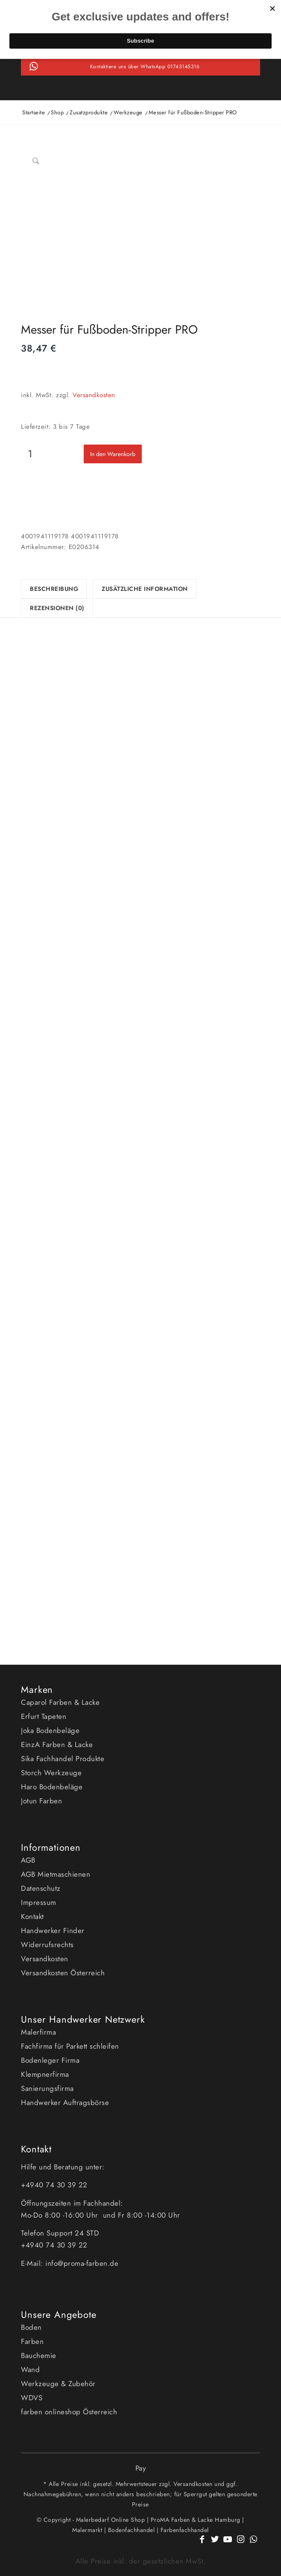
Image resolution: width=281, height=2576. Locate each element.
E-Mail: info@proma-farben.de (69, 2263)
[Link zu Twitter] (215, 2544)
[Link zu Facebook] (202, 2544)
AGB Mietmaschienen (55, 1874)
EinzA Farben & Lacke (57, 1744)
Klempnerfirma (45, 2074)
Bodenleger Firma (50, 2060)
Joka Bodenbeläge (50, 1730)
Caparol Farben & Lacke (60, 1702)
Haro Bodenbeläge (51, 1787)
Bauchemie (38, 2355)
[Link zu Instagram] (240, 2544)
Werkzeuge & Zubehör (58, 2383)
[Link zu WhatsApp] (253, 2544)
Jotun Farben (41, 1801)
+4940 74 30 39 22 (55, 2185)
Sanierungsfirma (47, 2088)
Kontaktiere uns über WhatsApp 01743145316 (145, 66)
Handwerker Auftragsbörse (65, 2102)
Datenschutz (41, 1888)
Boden (31, 2327)
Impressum (38, 1902)
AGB (28, 1860)
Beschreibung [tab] (54, 588)
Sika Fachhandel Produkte (62, 1758)
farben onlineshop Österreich (69, 2412)
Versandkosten (94, 395)
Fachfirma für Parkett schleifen (70, 2046)
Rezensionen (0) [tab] (57, 608)
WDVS (31, 2398)
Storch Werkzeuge (51, 1773)
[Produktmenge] (30, 454)
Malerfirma (38, 2032)
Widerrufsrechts (47, 1944)
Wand (30, 2369)
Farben (32, 2341)
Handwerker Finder (53, 1930)
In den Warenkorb (112, 454)
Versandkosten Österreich (63, 1973)
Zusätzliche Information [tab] (145, 588)
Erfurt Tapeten (43, 1716)
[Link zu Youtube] (228, 2544)
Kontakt (32, 1916)
